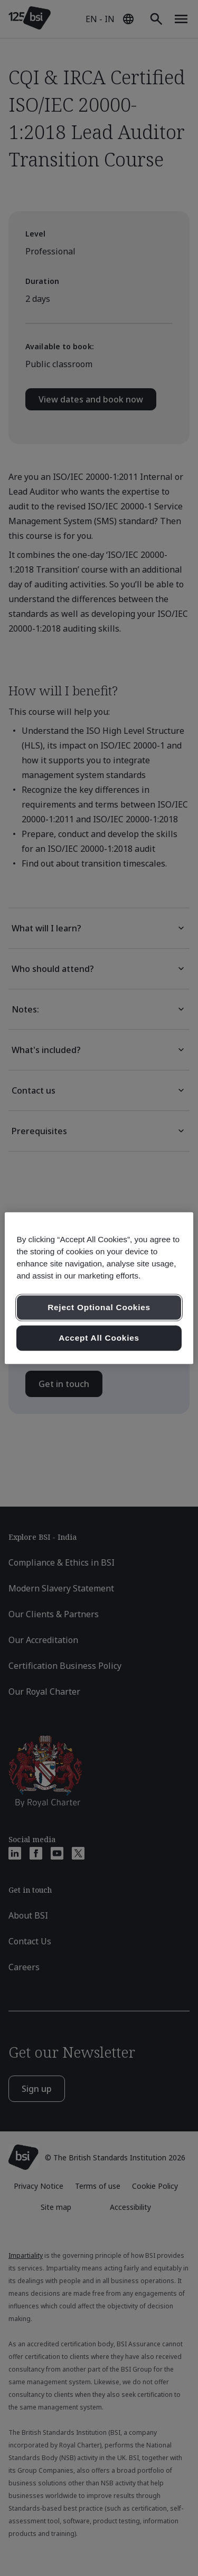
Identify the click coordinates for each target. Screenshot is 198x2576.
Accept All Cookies (99, 1337)
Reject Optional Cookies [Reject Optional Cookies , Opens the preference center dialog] (99, 1307)
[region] (99, 1288)
